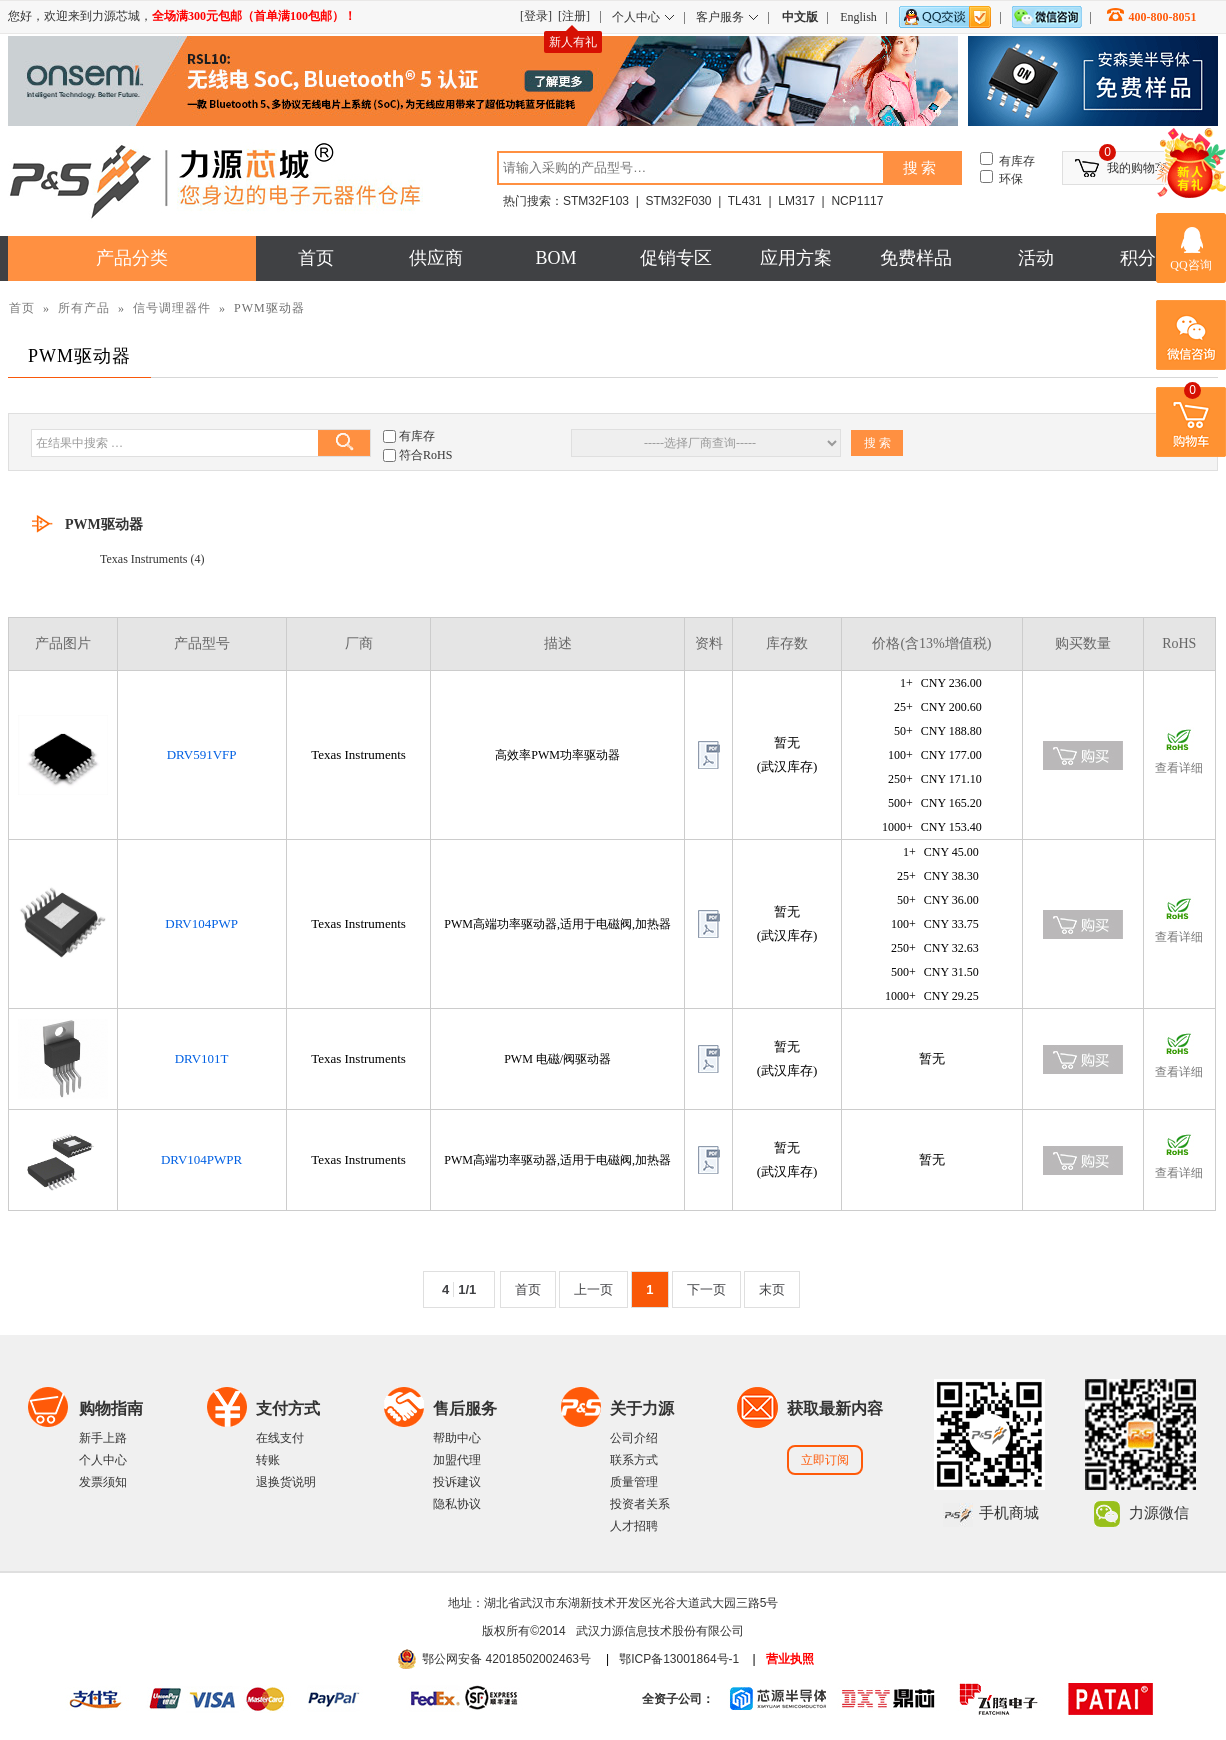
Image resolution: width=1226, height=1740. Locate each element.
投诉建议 (457, 1482)
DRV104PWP (201, 923)
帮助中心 (457, 1438)
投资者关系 (640, 1504)
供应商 (436, 258)
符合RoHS (425, 455)
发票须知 (103, 1482)
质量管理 (634, 1482)
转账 (268, 1460)
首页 (316, 258)
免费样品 (916, 258)
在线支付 (280, 1438)
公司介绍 (634, 1438)
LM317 (796, 201)
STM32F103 (596, 201)
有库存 (417, 436)
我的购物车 (1137, 168)
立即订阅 (825, 1460)
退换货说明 (286, 1482)
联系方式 (634, 1460)
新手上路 (103, 1438)
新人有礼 (573, 42)
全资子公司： (678, 1699)
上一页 (593, 1289)
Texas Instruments (143, 559)
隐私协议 (457, 1504)
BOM (555, 258)
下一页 (706, 1289)
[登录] (536, 16)
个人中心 (103, 1460)
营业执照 (790, 1659)
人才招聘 (634, 1526)
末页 (772, 1289)
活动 (1036, 258)
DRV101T (202, 1058)
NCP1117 (857, 201)
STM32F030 (678, 201)
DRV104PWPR (201, 1159)
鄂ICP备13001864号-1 (679, 1659)
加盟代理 (457, 1460)
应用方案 (796, 258)
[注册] (574, 16)
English (858, 17)
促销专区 (676, 258)
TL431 (745, 201)
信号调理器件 (172, 308)
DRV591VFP (202, 754)
